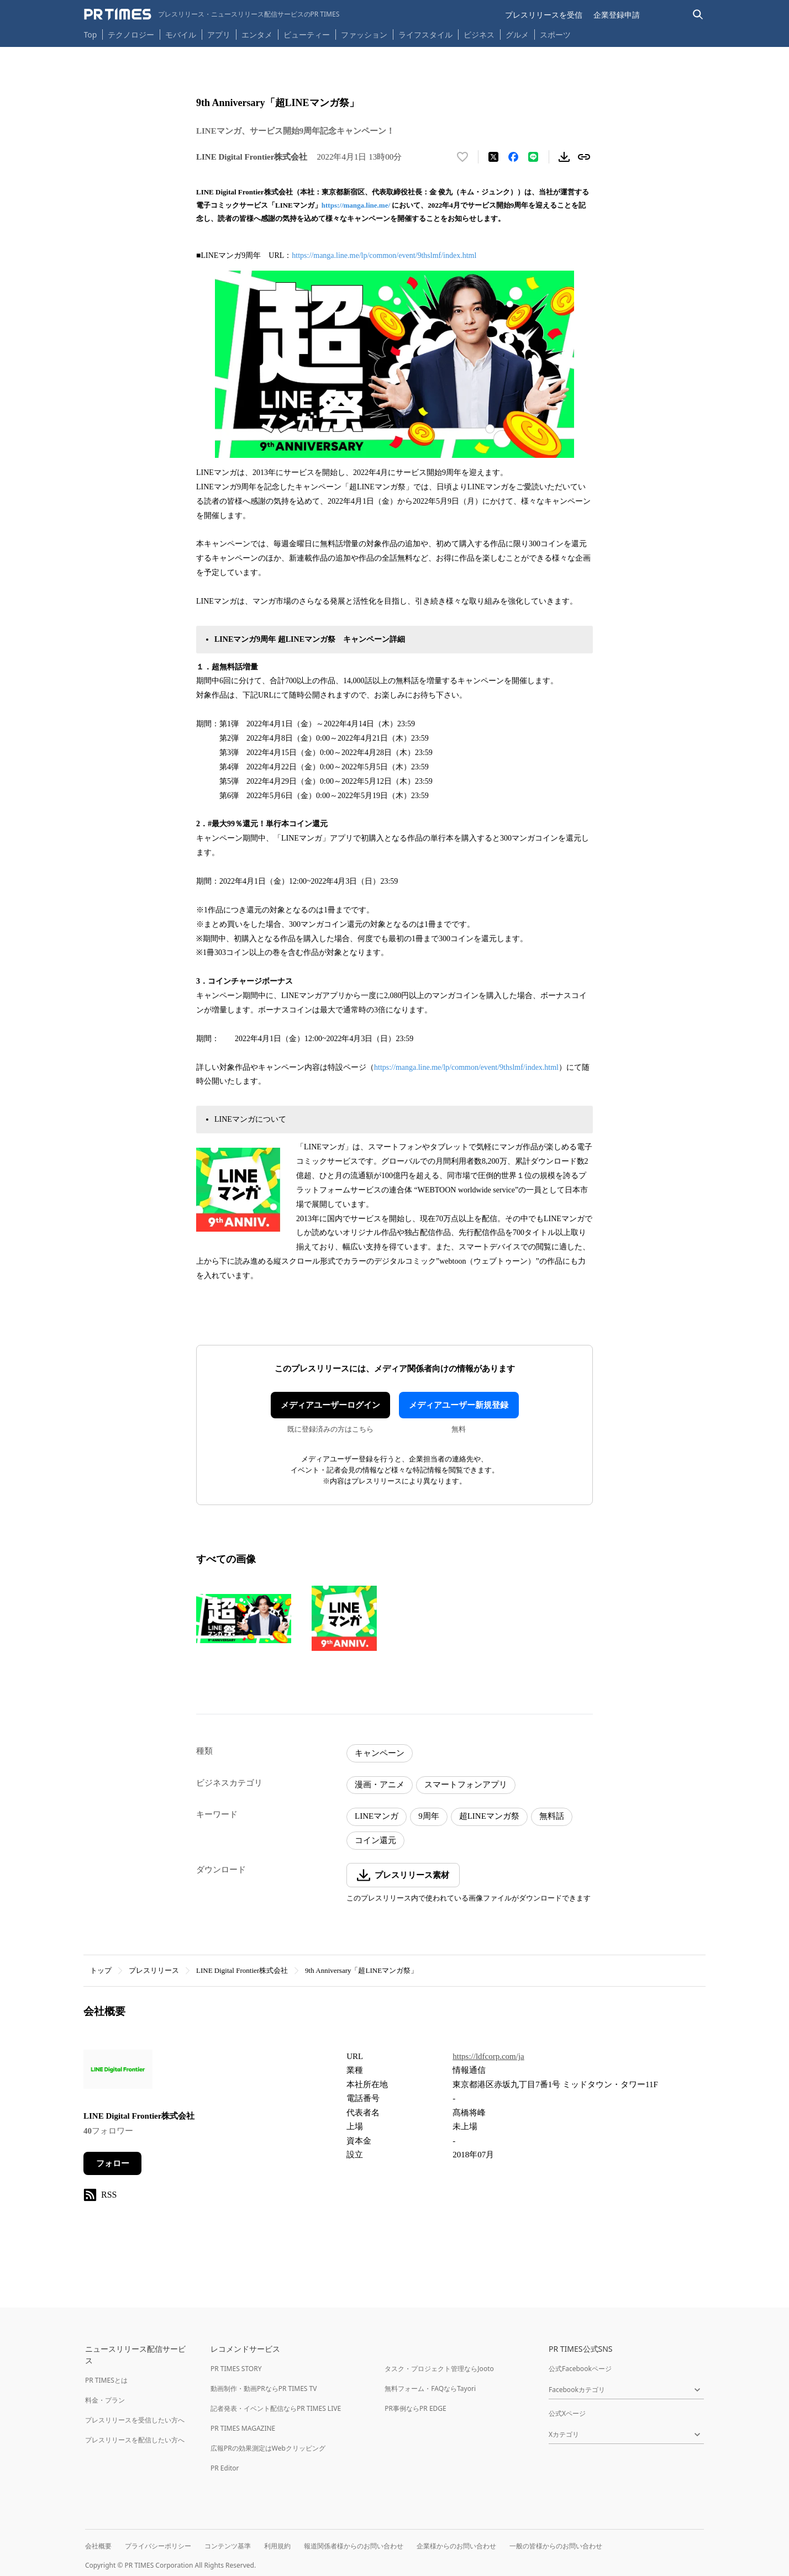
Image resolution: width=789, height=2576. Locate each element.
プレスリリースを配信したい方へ (135, 2440)
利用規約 (277, 2546)
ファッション (364, 34)
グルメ (517, 34)
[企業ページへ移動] (117, 2072)
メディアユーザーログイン (330, 1405)
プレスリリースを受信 (543, 14)
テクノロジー (131, 34)
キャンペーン (379, 1753)
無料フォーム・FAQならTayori (430, 2388)
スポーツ (555, 34)
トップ (101, 1970)
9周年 (428, 1816)
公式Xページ (567, 2413)
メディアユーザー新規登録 (458, 1405)
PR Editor (225, 2468)
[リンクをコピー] (584, 157)
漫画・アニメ (379, 1784)
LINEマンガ (376, 1816)
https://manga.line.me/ (356, 205)
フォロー (112, 2163)
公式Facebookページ (580, 2368)
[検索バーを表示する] (698, 14)
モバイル (180, 34)
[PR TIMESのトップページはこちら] (212, 14)
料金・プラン (105, 2400)
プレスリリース (154, 1970)
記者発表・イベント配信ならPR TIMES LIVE (276, 2408)
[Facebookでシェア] (513, 157)
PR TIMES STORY (236, 2368)
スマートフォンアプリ (465, 1784)
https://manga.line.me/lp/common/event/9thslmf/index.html (384, 255)
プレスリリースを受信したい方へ (135, 2420)
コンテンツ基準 (227, 2546)
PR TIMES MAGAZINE (243, 2428)
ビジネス (479, 34)
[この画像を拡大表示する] (243, 1618)
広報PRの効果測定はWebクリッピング (268, 2448)
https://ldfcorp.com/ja (488, 2056)
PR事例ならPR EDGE (415, 2408)
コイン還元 (375, 1840)
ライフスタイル (425, 34)
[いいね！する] (462, 157)
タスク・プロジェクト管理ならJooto (439, 2368)
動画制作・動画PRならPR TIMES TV (264, 2388)
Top (90, 34)
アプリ (218, 34)
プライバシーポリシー (158, 2546)
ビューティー (306, 34)
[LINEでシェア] (533, 157)
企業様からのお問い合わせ (456, 2546)
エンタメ (256, 34)
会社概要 (98, 2546)
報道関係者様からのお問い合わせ (353, 2546)
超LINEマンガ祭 (489, 1816)
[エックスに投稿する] (493, 157)
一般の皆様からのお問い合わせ (555, 2546)
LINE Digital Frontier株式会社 (242, 1970)
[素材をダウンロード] (564, 157)
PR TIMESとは (106, 2380)
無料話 (551, 1816)
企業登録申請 (616, 14)
